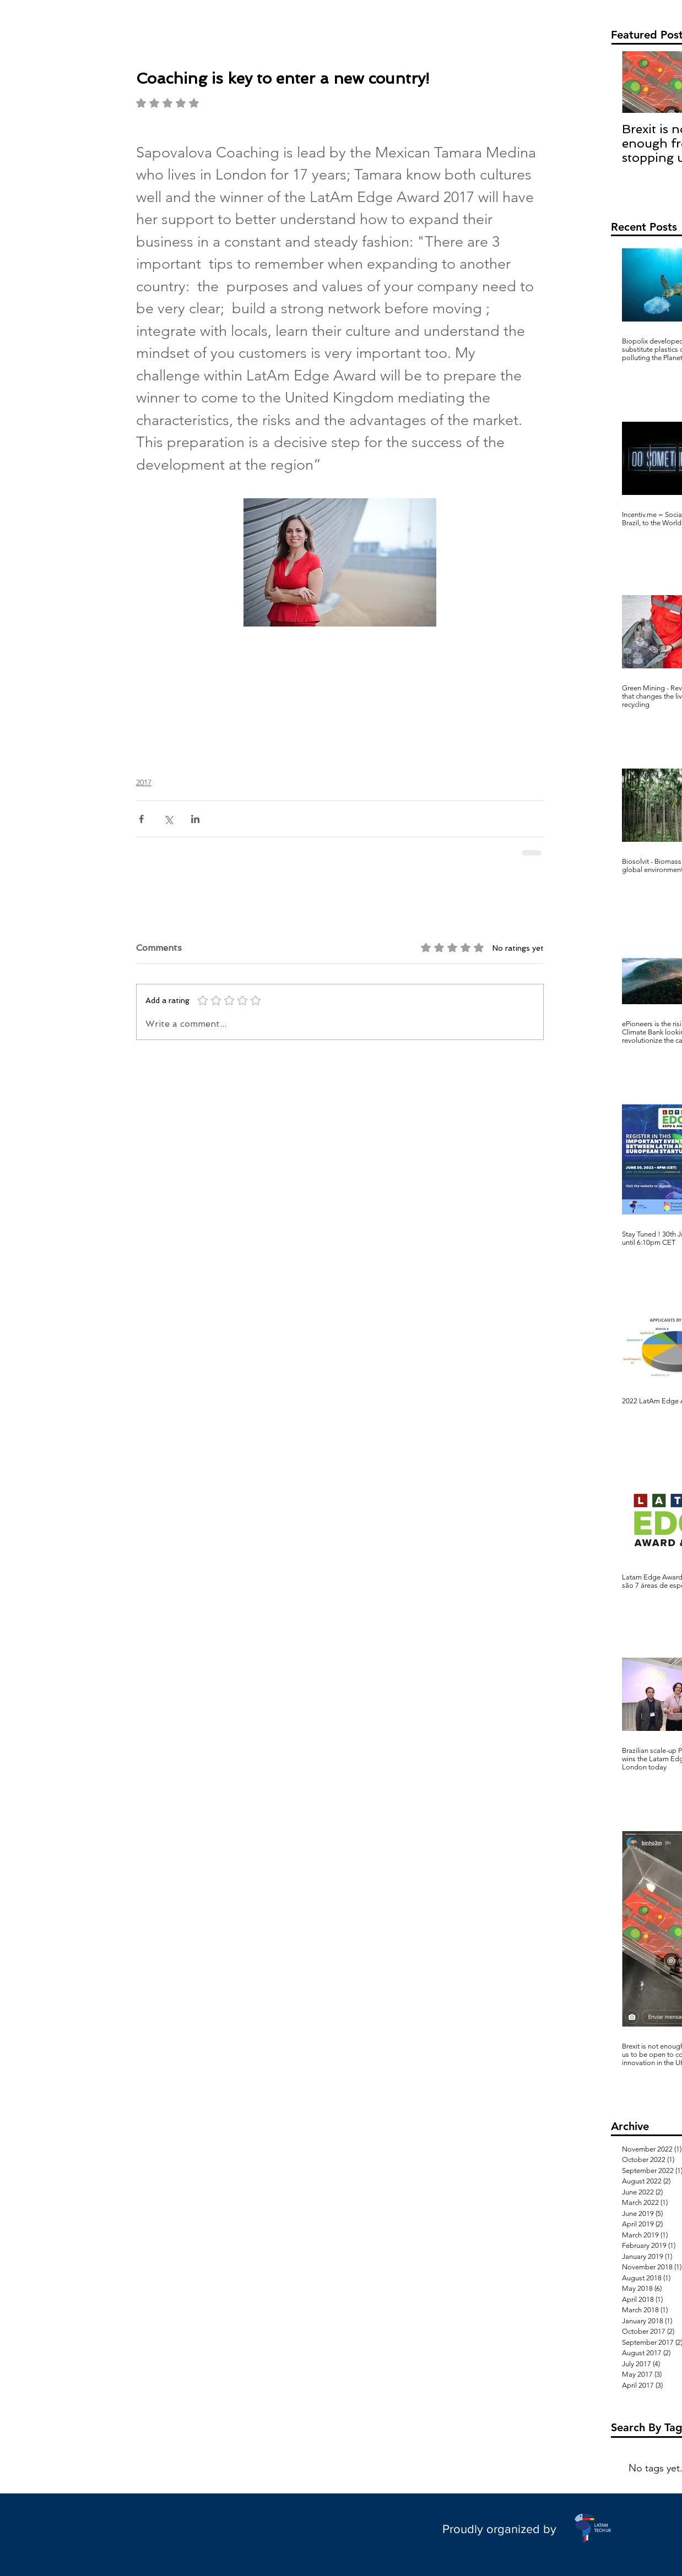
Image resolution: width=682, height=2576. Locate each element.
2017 (143, 782)
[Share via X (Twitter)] (168, 819)
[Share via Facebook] (141, 819)
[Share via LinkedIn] (195, 819)
